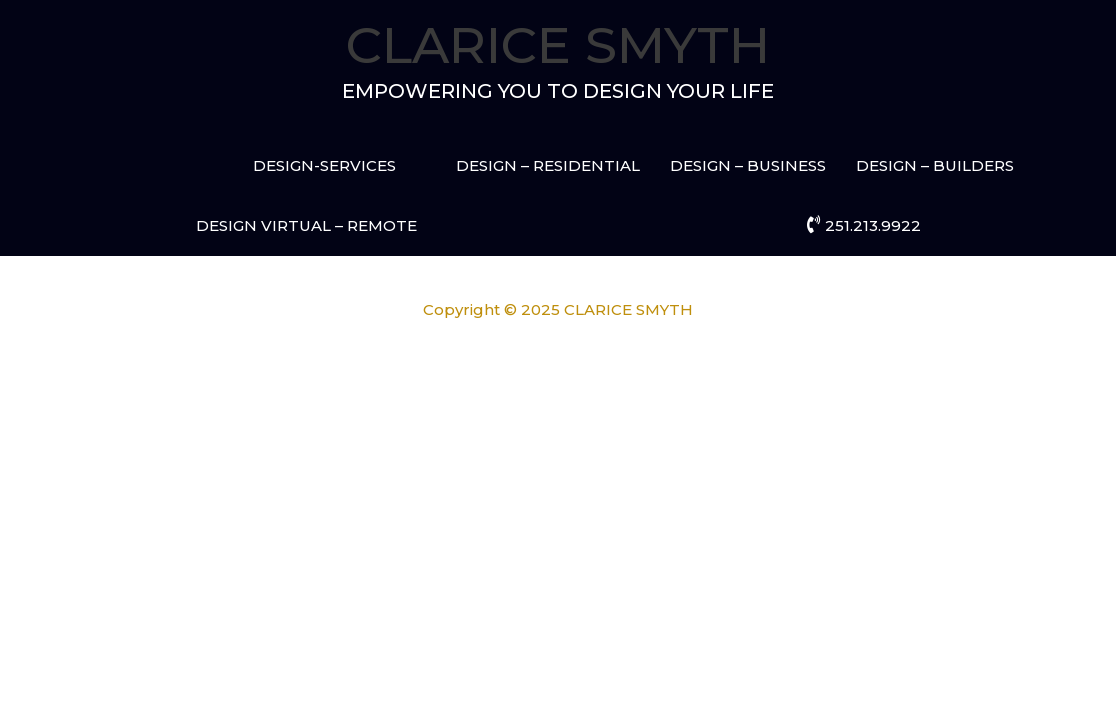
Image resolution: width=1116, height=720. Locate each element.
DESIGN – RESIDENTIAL (548, 165)
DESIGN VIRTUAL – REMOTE (306, 225)
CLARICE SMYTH (558, 45)
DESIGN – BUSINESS (748, 165)
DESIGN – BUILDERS (935, 165)
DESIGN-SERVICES (324, 165)
